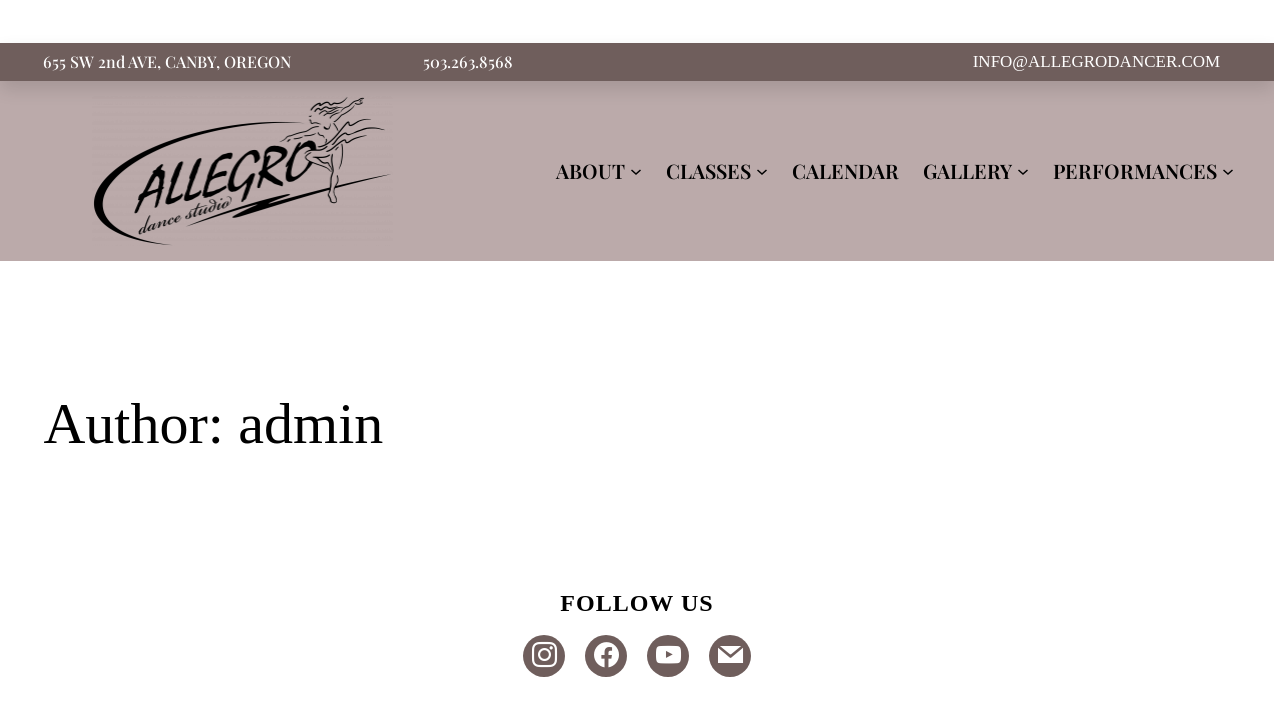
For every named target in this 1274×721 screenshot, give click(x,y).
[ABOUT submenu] (636, 171)
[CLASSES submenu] (762, 171)
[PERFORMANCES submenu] (1228, 171)
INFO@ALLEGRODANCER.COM (1097, 61)
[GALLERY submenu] (1023, 171)
